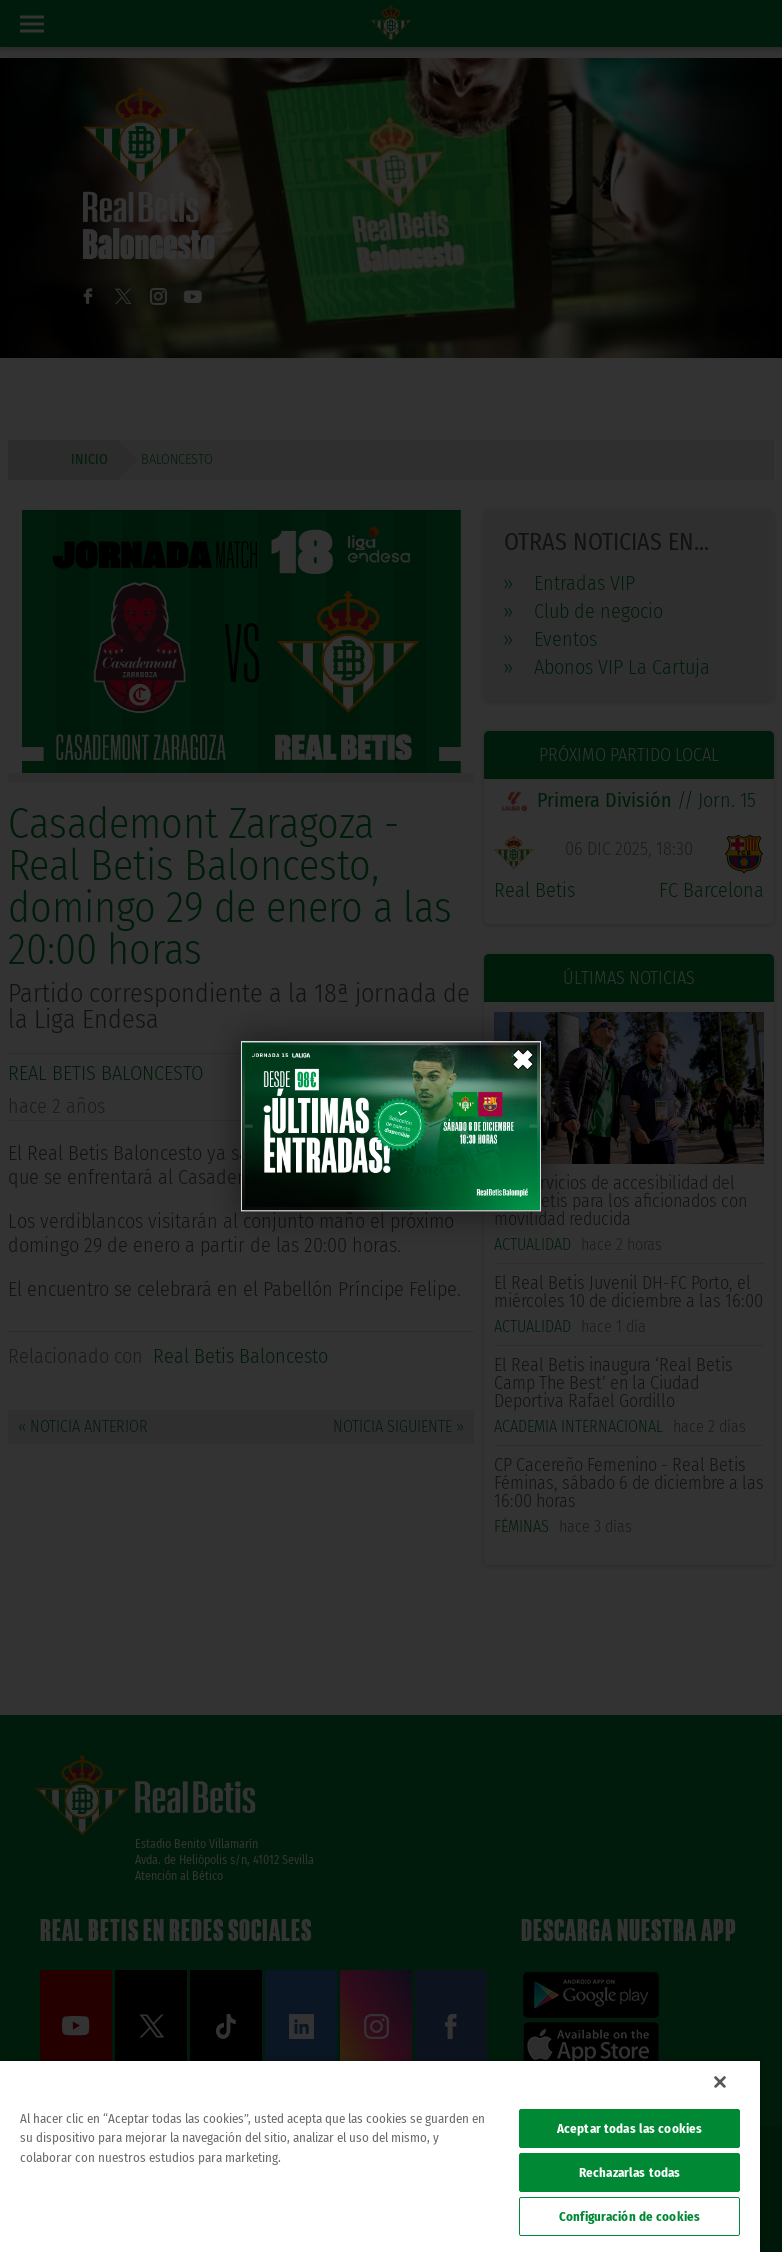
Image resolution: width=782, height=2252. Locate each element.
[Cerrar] (720, 2082)
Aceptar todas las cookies (629, 2128)
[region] (380, 2156)
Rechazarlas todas (629, 2172)
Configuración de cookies (629, 2216)
